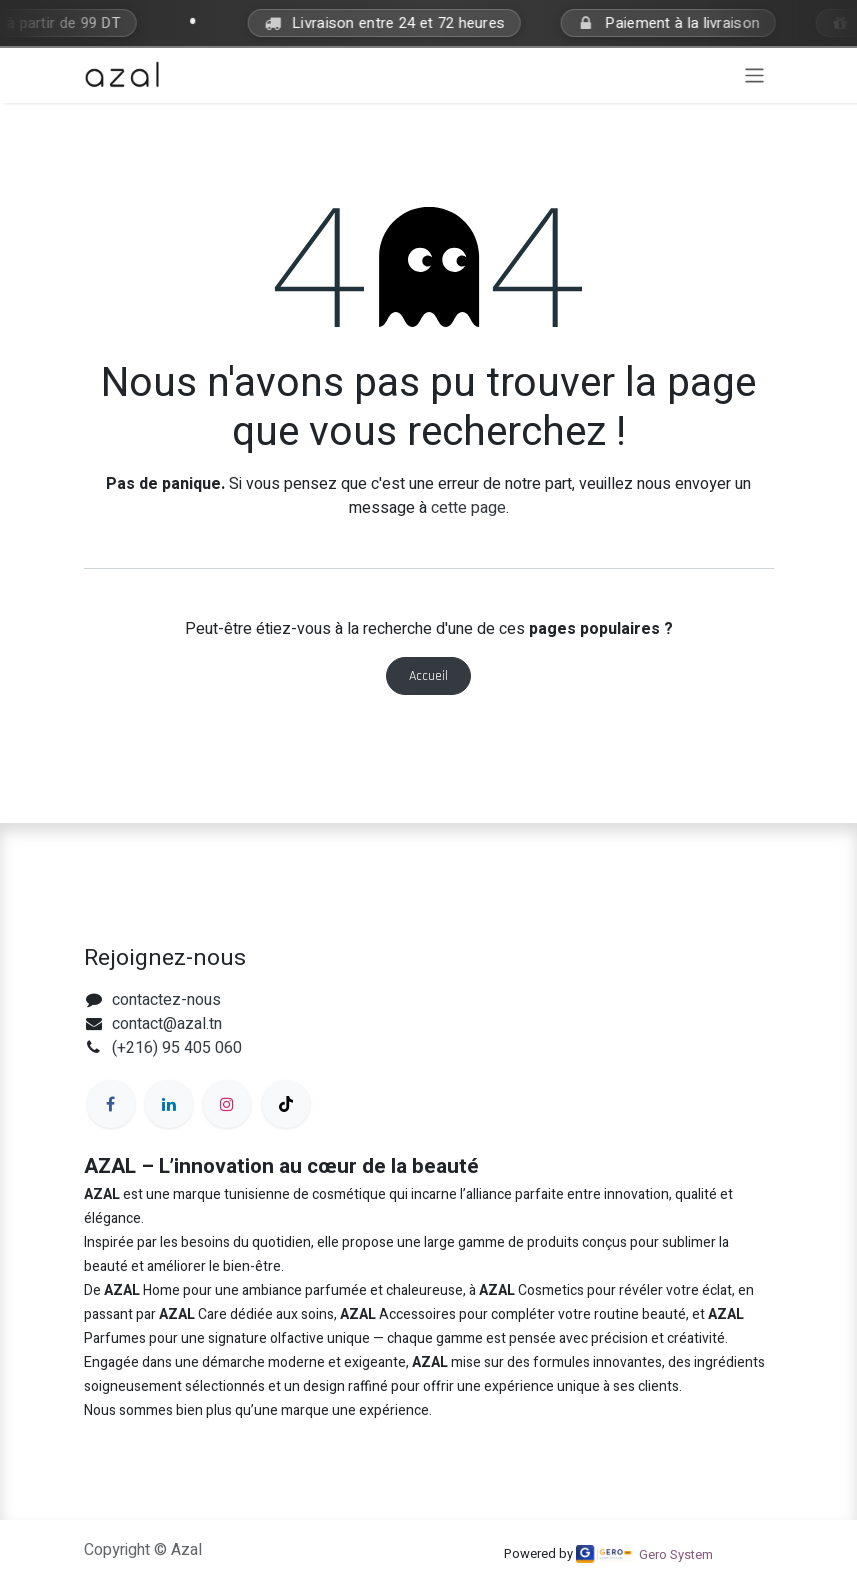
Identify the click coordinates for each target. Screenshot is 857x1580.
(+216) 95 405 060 (177, 1048)
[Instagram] (227, 1104)
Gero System (676, 1554)
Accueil (428, 676)
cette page (468, 508)
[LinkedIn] (169, 1104)
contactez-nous (166, 1000)
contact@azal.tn (167, 1024)
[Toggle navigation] (754, 75)
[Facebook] (111, 1104)
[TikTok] (286, 1104)
